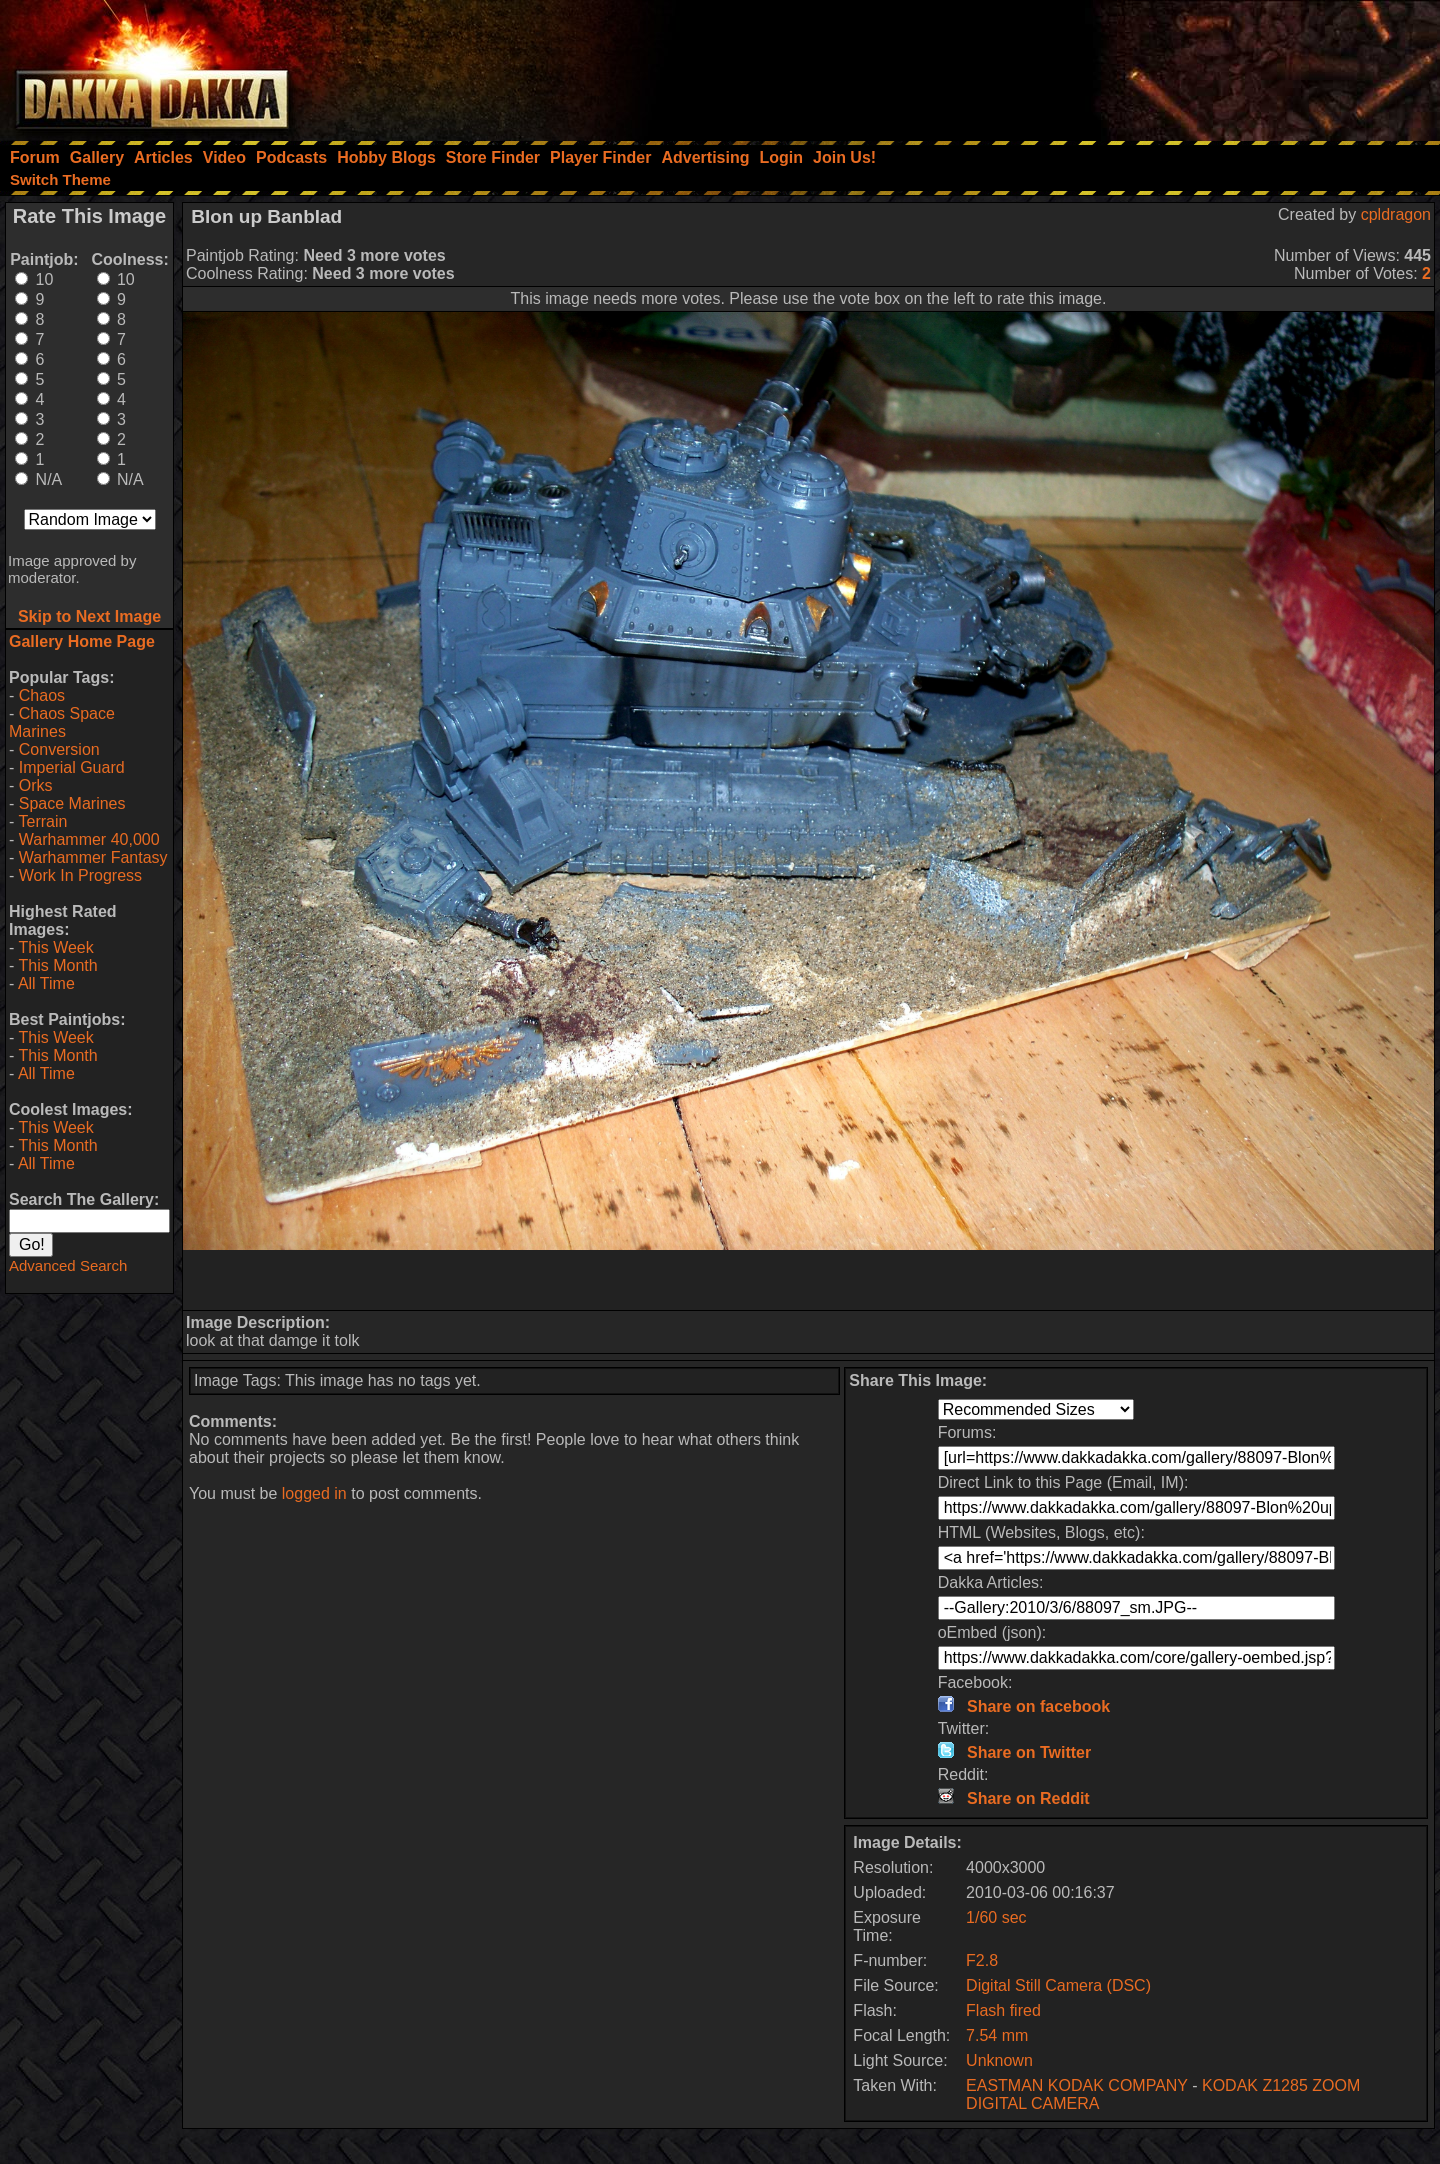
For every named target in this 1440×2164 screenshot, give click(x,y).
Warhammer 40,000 (89, 839)
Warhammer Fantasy (93, 857)
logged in (314, 1493)
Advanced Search (68, 1265)
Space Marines (72, 803)
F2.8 (982, 1960)
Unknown (999, 2060)
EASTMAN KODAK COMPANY (1077, 2085)
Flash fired (1003, 2010)
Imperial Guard (72, 767)
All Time (46, 983)
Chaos (42, 695)
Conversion (59, 749)
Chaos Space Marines (62, 722)
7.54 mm (997, 2035)
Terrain (42, 821)
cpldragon (1396, 214)
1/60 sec (996, 1917)
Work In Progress (80, 875)
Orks (36, 785)
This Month (57, 965)
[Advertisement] (1171, 65)
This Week (55, 947)
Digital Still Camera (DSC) (1058, 1985)
